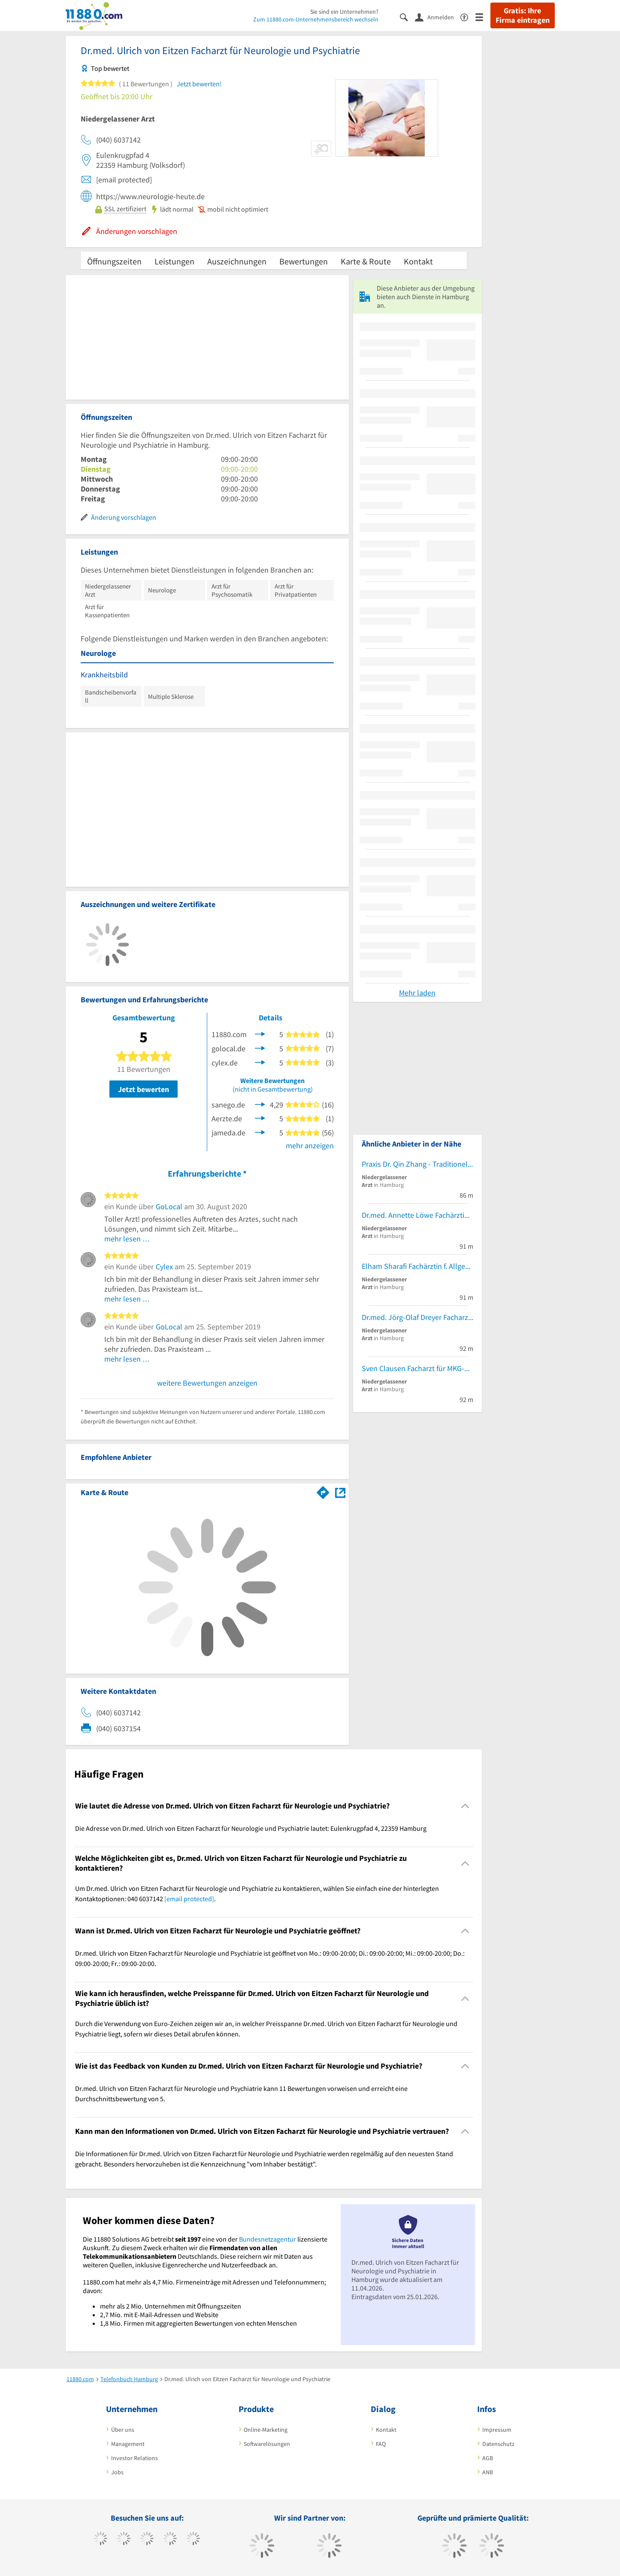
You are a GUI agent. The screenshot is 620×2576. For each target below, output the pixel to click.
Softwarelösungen (267, 2444)
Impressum (496, 2429)
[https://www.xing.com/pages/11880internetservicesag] (170, 2539)
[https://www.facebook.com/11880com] (100, 2539)
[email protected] (189, 1898)
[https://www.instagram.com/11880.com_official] (147, 2539)
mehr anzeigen (310, 1145)
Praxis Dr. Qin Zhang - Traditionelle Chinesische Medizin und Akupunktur (417, 1164)
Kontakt (418, 261)
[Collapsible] (465, 1806)
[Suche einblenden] (407, 16)
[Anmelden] (437, 17)
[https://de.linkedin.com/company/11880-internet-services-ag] (193, 2539)
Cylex (164, 1266)
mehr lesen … (127, 1239)
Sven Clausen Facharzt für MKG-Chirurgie (417, 1368)
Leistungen (174, 261)
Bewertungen (303, 261)
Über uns (122, 2429)
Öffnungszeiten (114, 261)
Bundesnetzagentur (267, 2239)
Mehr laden (417, 993)
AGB (487, 2458)
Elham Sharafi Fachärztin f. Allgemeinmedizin (417, 1266)
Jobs (117, 2472)
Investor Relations (134, 2458)
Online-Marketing (265, 2429)
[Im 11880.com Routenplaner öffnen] (323, 1491)
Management (128, 2444)
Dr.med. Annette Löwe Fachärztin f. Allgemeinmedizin (417, 1215)
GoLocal (169, 1206)
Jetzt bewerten (143, 1089)
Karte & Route (366, 261)
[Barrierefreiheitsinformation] (467, 16)
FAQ (381, 2444)
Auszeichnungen (236, 261)
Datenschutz (498, 2444)
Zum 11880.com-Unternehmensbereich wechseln (315, 19)
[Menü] (482, 16)
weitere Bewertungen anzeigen (207, 1383)
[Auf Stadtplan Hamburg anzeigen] (340, 1492)
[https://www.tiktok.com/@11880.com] (123, 2539)
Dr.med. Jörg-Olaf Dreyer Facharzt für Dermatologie (417, 1317)
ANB (487, 2472)
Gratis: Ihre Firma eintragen (523, 15)
